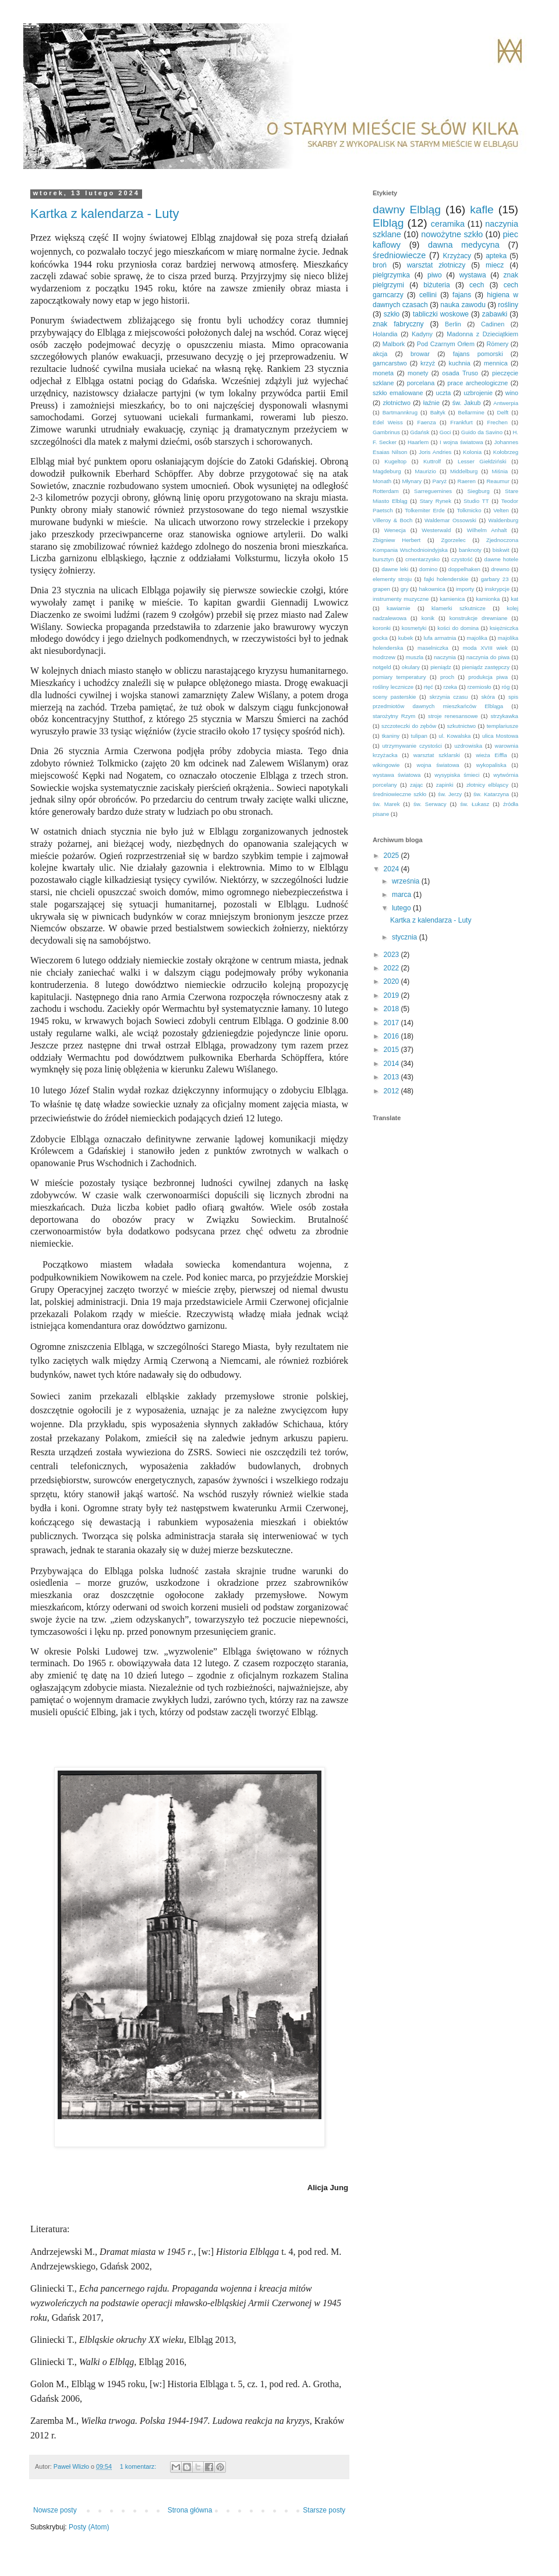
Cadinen (492, 324)
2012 (392, 1091)
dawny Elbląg (407, 209)
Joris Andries (435, 452)
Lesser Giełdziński (482, 461)
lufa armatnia (439, 638)
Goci (445, 432)
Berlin (453, 324)
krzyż (427, 363)
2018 (392, 1009)
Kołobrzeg (505, 452)
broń (380, 265)
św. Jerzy (450, 794)
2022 (392, 968)
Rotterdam (386, 491)
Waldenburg (503, 520)
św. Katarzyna (491, 794)
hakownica (432, 589)
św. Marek (386, 804)
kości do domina (458, 628)
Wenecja (395, 530)
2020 (392, 981)
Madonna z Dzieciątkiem (482, 333)
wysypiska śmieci (456, 775)
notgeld (382, 667)
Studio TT (476, 501)
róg (505, 687)
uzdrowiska (468, 745)
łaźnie (431, 402)
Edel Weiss (388, 422)
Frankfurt (461, 422)
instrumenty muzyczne (401, 599)
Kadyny (422, 333)
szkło (391, 314)
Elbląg (388, 223)
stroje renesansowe (453, 716)
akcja (380, 353)
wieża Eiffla (491, 755)
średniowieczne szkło (399, 794)
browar (420, 353)
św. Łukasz (474, 804)
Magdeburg (387, 471)
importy (465, 589)
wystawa (472, 275)
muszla (414, 657)
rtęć (428, 687)
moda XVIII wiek (485, 648)
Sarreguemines (433, 491)
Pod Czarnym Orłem (446, 343)
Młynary (412, 481)
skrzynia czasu (448, 697)
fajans (461, 295)
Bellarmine (471, 412)
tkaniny (390, 736)
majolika (477, 638)
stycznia (405, 937)
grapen (381, 589)
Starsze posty (324, 2510)
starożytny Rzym (394, 716)
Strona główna (190, 2510)
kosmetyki (414, 628)
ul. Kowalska (454, 736)
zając (416, 785)
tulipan (419, 736)
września (407, 881)
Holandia (385, 333)
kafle (482, 209)
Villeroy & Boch (392, 520)
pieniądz (440, 667)
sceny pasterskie (394, 697)
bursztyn (383, 559)
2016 (392, 1036)
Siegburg (478, 491)
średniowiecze (399, 255)
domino (428, 569)
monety (418, 372)
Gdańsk (419, 432)
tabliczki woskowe (441, 314)
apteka (496, 256)
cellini (428, 295)
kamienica (452, 599)
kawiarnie (399, 608)
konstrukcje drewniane (479, 618)
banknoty (470, 550)
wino (511, 392)
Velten (501, 510)
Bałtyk (437, 412)
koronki (382, 628)
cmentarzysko (422, 559)
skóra (487, 697)
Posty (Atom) (89, 2527)
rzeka (450, 687)
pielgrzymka (391, 275)
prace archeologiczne (477, 382)
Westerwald (436, 530)
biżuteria (436, 285)
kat (514, 599)
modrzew (384, 657)
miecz (495, 265)
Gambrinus (386, 432)
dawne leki (394, 569)
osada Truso (460, 372)
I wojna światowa (461, 442)
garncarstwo (390, 363)
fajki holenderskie (446, 579)
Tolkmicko (469, 510)
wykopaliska (491, 765)
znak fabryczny (398, 324)
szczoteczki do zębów (408, 726)
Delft (503, 412)
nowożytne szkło (452, 234)
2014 (392, 1064)
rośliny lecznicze (393, 687)
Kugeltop (395, 461)
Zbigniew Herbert (396, 540)
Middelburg (463, 471)
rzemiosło (479, 687)
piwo (434, 275)
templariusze (502, 726)
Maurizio (425, 471)
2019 (392, 995)
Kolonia (472, 452)
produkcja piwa (488, 677)
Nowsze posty (55, 2510)
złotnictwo (397, 402)
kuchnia (459, 363)
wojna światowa (438, 765)
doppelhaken (464, 569)
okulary (411, 667)
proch (447, 677)
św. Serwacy (430, 804)
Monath (382, 481)
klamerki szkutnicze (458, 608)
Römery (497, 343)
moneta (383, 372)
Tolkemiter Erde (424, 510)
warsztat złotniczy (436, 265)
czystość (462, 559)
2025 (392, 855)
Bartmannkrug (400, 412)
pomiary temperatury (399, 677)
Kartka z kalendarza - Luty (104, 213)
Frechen (497, 422)
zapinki (445, 785)
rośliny (508, 305)
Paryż (440, 481)
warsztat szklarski (436, 755)
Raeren (466, 481)
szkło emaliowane (398, 392)
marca (402, 895)
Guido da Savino (482, 432)
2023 (392, 955)
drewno (500, 569)
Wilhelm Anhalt (487, 530)
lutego (402, 908)
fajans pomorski (478, 353)
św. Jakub (466, 402)
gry (404, 589)
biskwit (501, 550)
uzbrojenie (478, 392)
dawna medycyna (464, 244)
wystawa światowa (396, 775)
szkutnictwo (461, 726)
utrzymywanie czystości (412, 745)
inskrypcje (497, 589)
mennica (496, 363)
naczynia (445, 657)
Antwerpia (505, 403)
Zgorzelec (453, 540)
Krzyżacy (457, 256)
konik (428, 618)
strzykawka (504, 716)
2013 (392, 1077)
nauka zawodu (462, 305)
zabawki (494, 314)
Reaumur (497, 481)
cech (476, 285)
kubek (405, 638)
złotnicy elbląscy (487, 785)
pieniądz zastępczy (486, 667)
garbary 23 (495, 579)
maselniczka (433, 648)
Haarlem (418, 442)
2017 (392, 1023)
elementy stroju (392, 579)
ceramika (448, 223)
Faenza (427, 422)
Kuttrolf (432, 461)
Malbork (394, 343)
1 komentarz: (139, 2466)
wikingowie (386, 765)
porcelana (420, 382)
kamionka (488, 599)
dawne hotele (501, 559)
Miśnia (499, 471)
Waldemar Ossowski (450, 520)
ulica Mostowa (500, 736)
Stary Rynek (435, 501)
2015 (392, 1050)
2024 (392, 869)
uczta (443, 392)
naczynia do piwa (488, 657)
